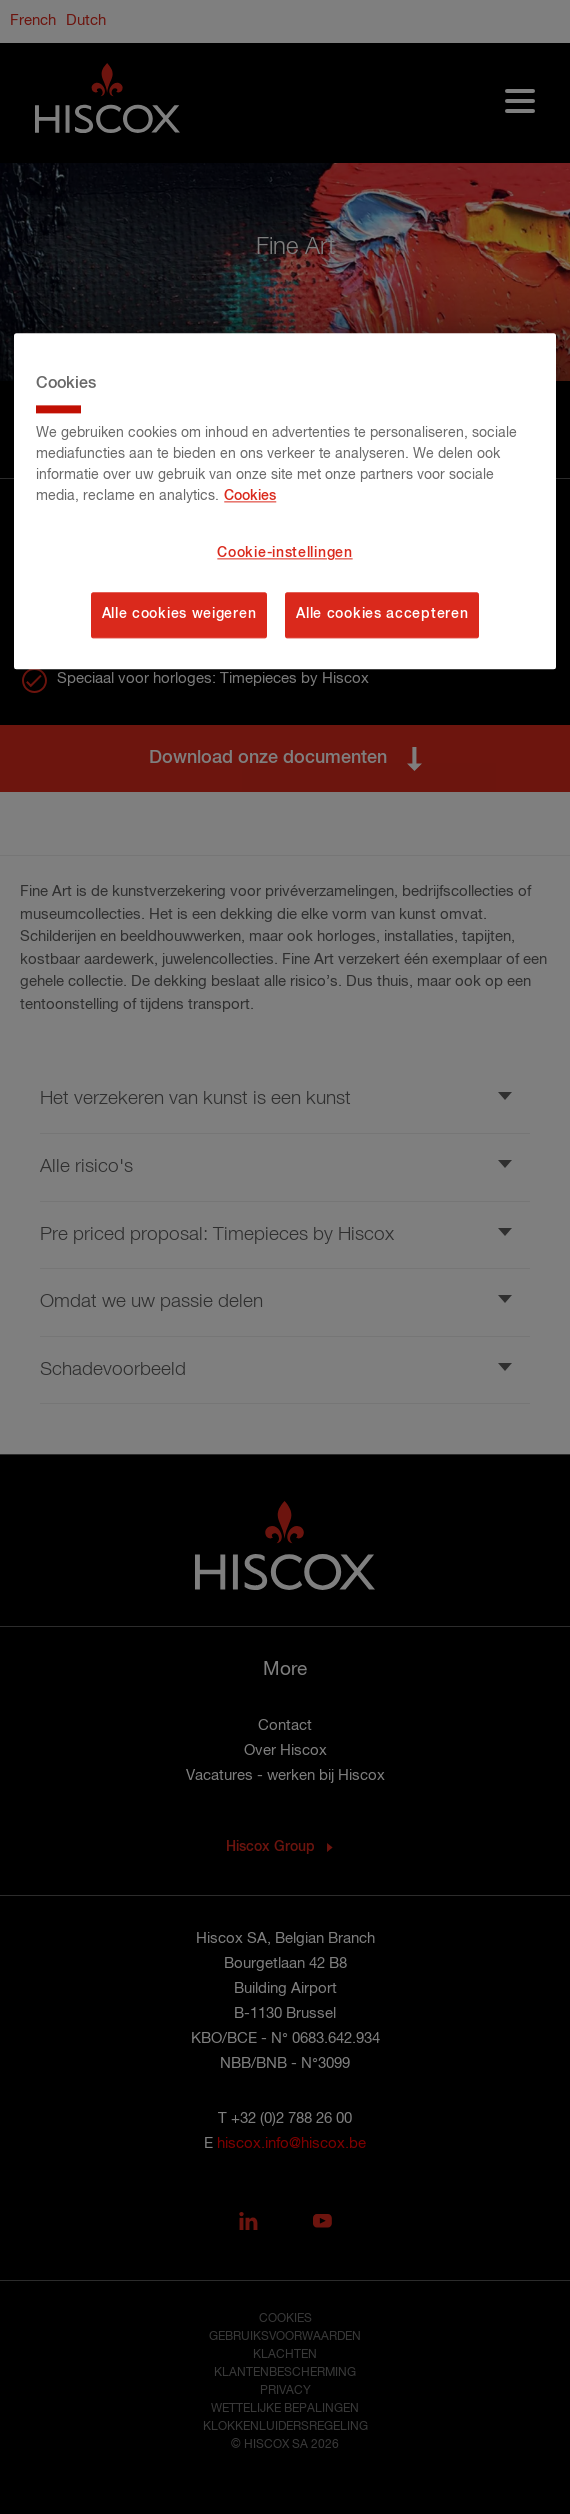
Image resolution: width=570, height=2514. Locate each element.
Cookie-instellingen (284, 554)
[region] (285, 501)
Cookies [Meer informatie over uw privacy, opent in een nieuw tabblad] (250, 497)
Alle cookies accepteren (382, 614)
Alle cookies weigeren (179, 614)
